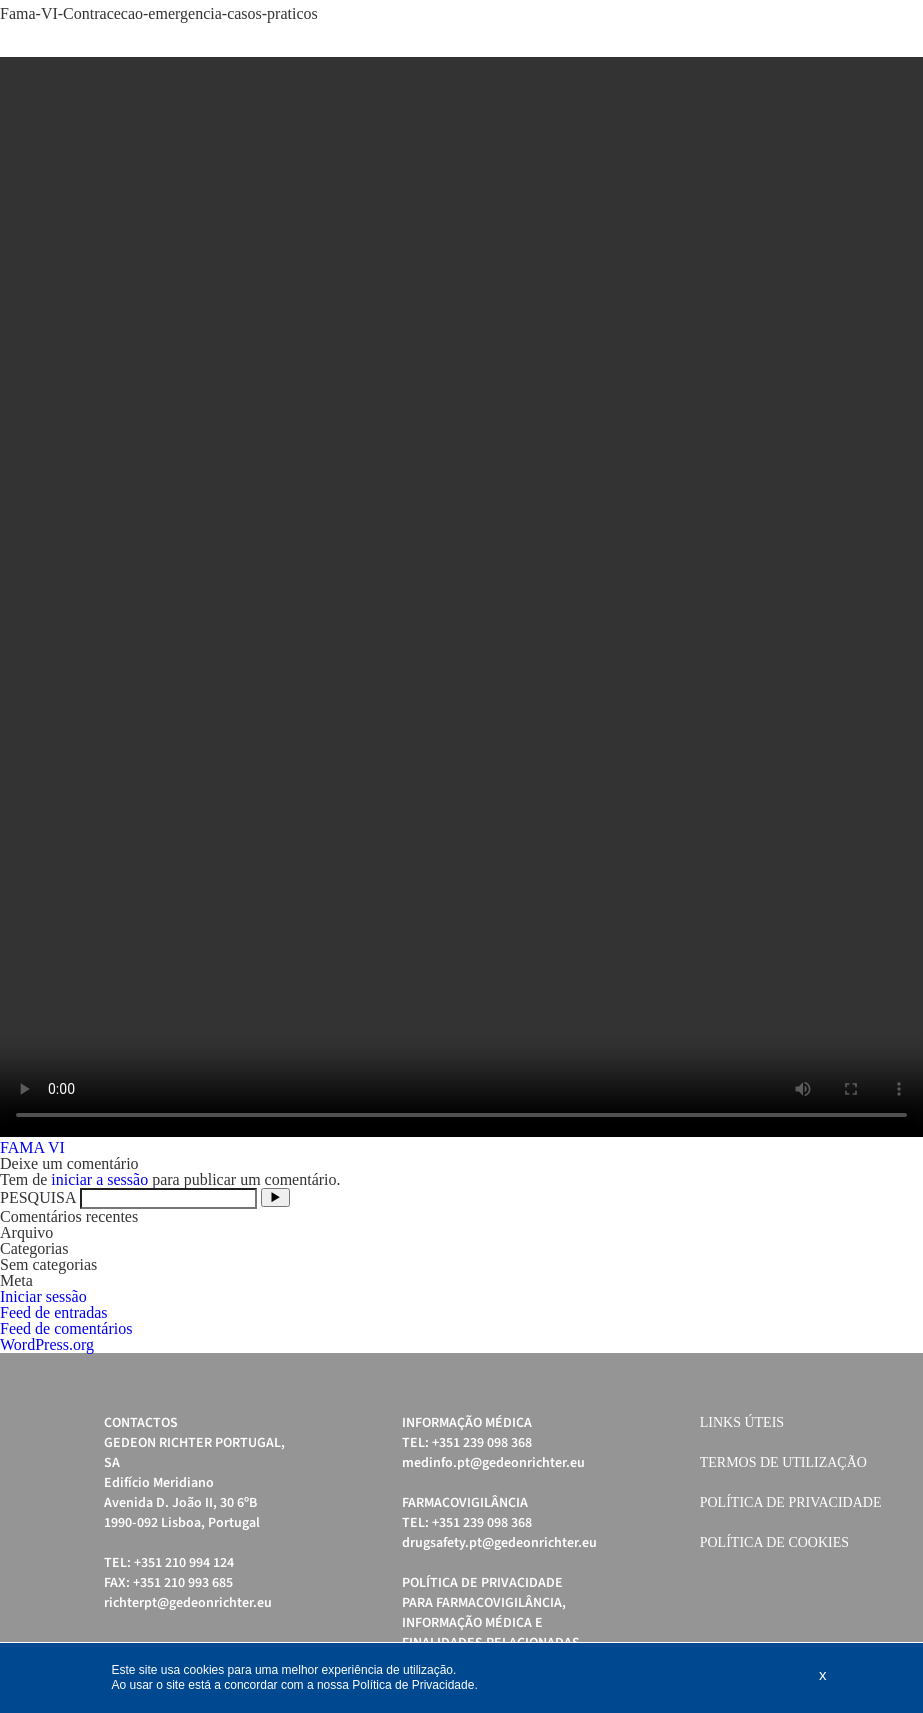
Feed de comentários (66, 1328)
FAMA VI (32, 1147)
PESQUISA (38, 1197)
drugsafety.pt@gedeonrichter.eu (499, 1543)
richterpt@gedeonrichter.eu (188, 1603)
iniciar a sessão (99, 1179)
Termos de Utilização (783, 1462)
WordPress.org (47, 1344)
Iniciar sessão (43, 1296)
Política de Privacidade (791, 1502)
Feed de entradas (54, 1312)
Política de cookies (774, 1542)
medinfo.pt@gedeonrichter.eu (493, 1463)
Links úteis (742, 1422)
